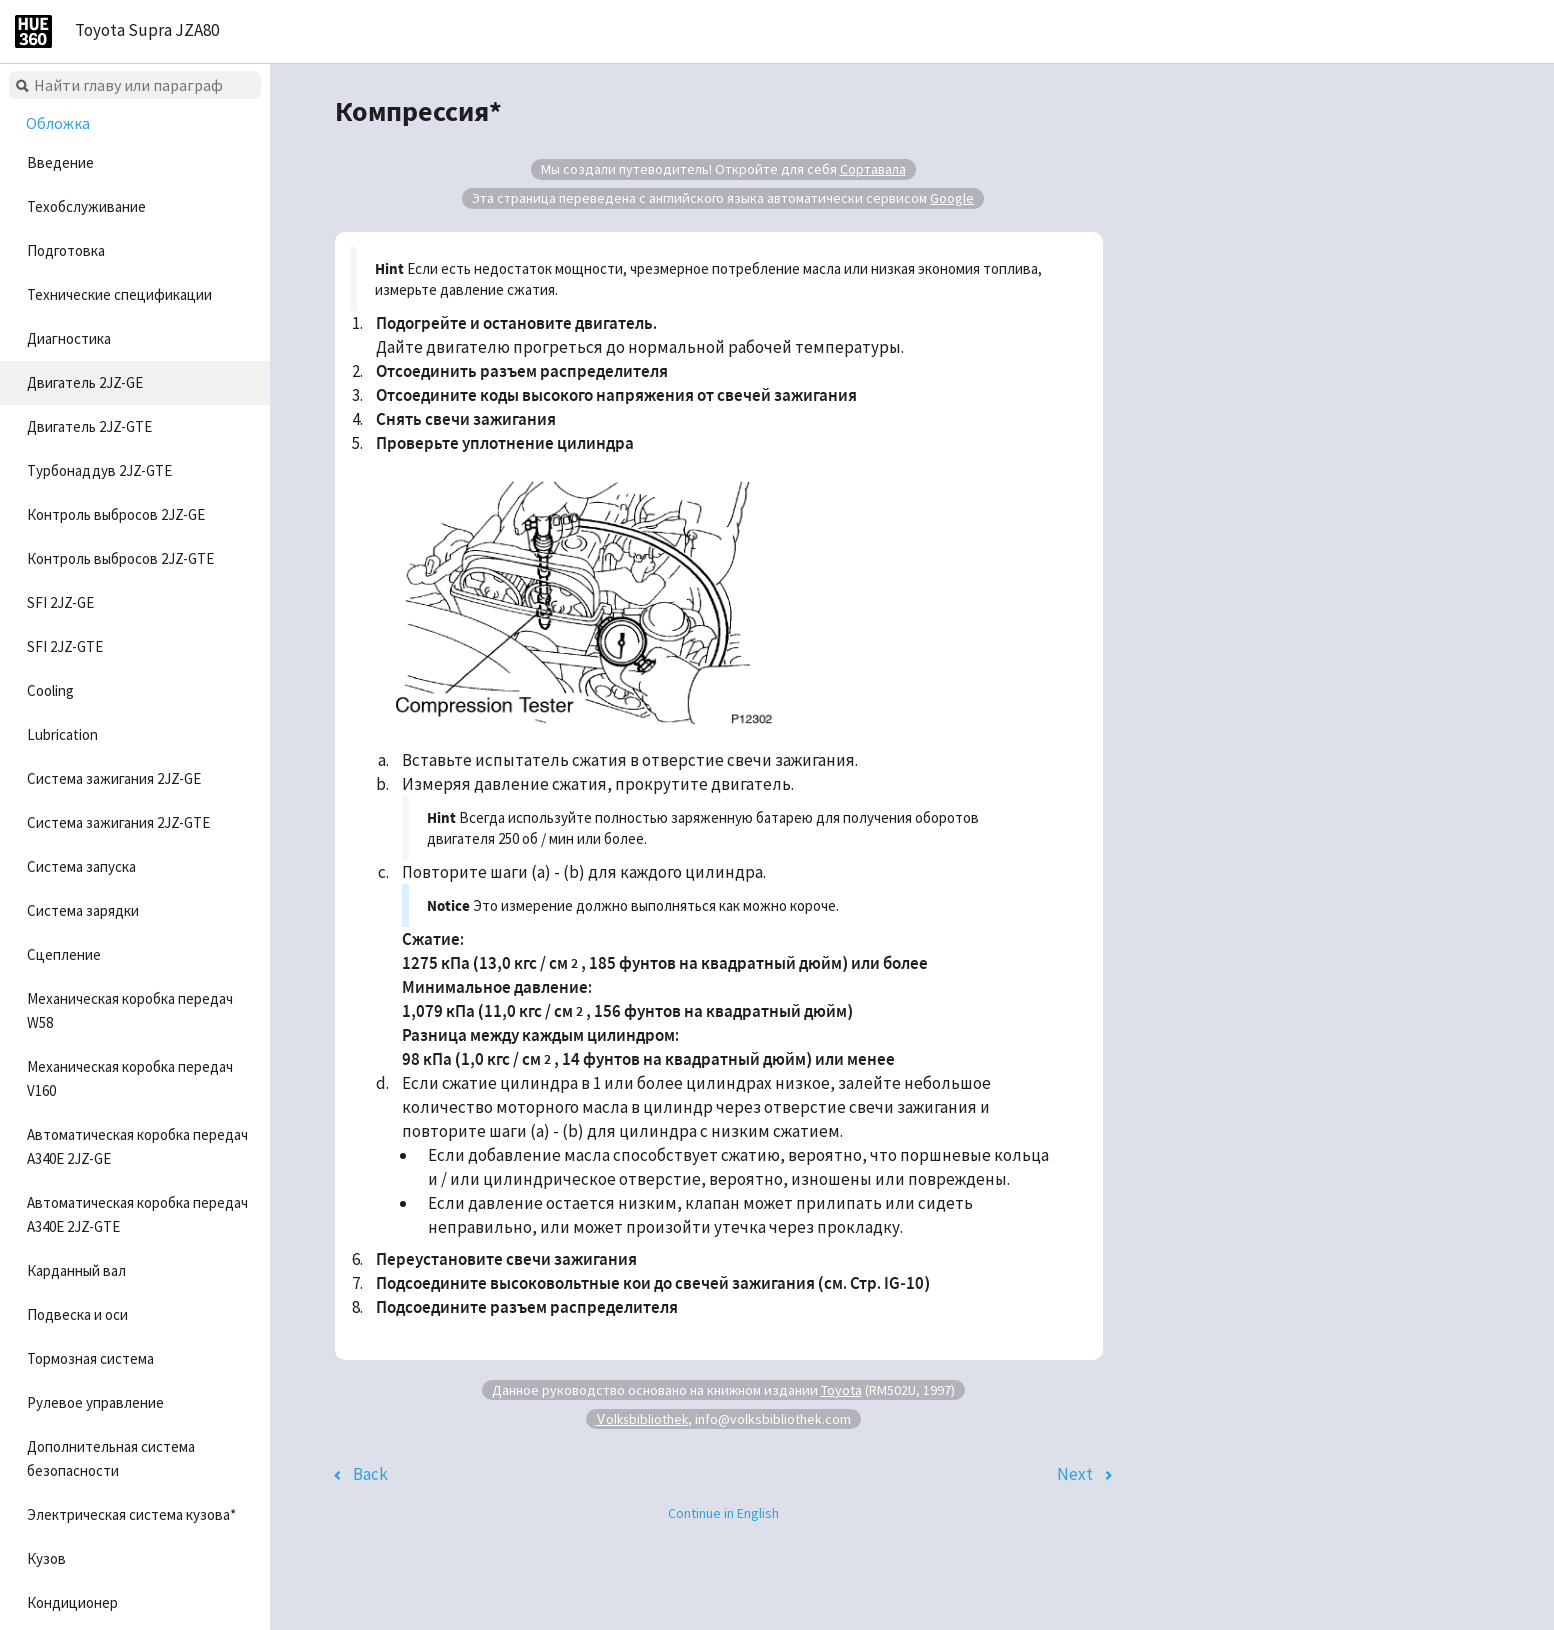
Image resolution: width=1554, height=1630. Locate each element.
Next (1075, 1474)
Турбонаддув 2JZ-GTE (99, 470)
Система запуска (81, 866)
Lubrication (62, 734)
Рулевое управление (95, 1402)
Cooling (50, 690)
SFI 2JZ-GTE (65, 646)
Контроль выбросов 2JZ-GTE (120, 558)
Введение (60, 162)
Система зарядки (83, 910)
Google (952, 198)
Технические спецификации (119, 294)
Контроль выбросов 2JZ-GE (116, 514)
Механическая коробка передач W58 (130, 1010)
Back (370, 1474)
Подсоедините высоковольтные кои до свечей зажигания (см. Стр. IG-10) (653, 1283)
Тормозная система (90, 1358)
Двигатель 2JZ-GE (85, 382)
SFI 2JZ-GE (60, 602)
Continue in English (723, 1513)
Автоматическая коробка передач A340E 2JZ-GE (137, 1146)
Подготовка (66, 250)
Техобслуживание (86, 206)
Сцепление (64, 954)
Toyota (841, 1390)
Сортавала (873, 169)
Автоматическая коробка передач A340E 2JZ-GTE (137, 1214)
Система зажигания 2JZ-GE (114, 778)
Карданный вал (76, 1270)
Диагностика (69, 338)
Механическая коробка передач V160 (130, 1078)
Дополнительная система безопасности (111, 1458)
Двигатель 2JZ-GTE (89, 426)
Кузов (46, 1558)
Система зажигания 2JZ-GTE (118, 822)
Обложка (58, 123)
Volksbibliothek (642, 1418)
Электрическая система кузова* (131, 1514)
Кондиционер (72, 1602)
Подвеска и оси (77, 1314)
